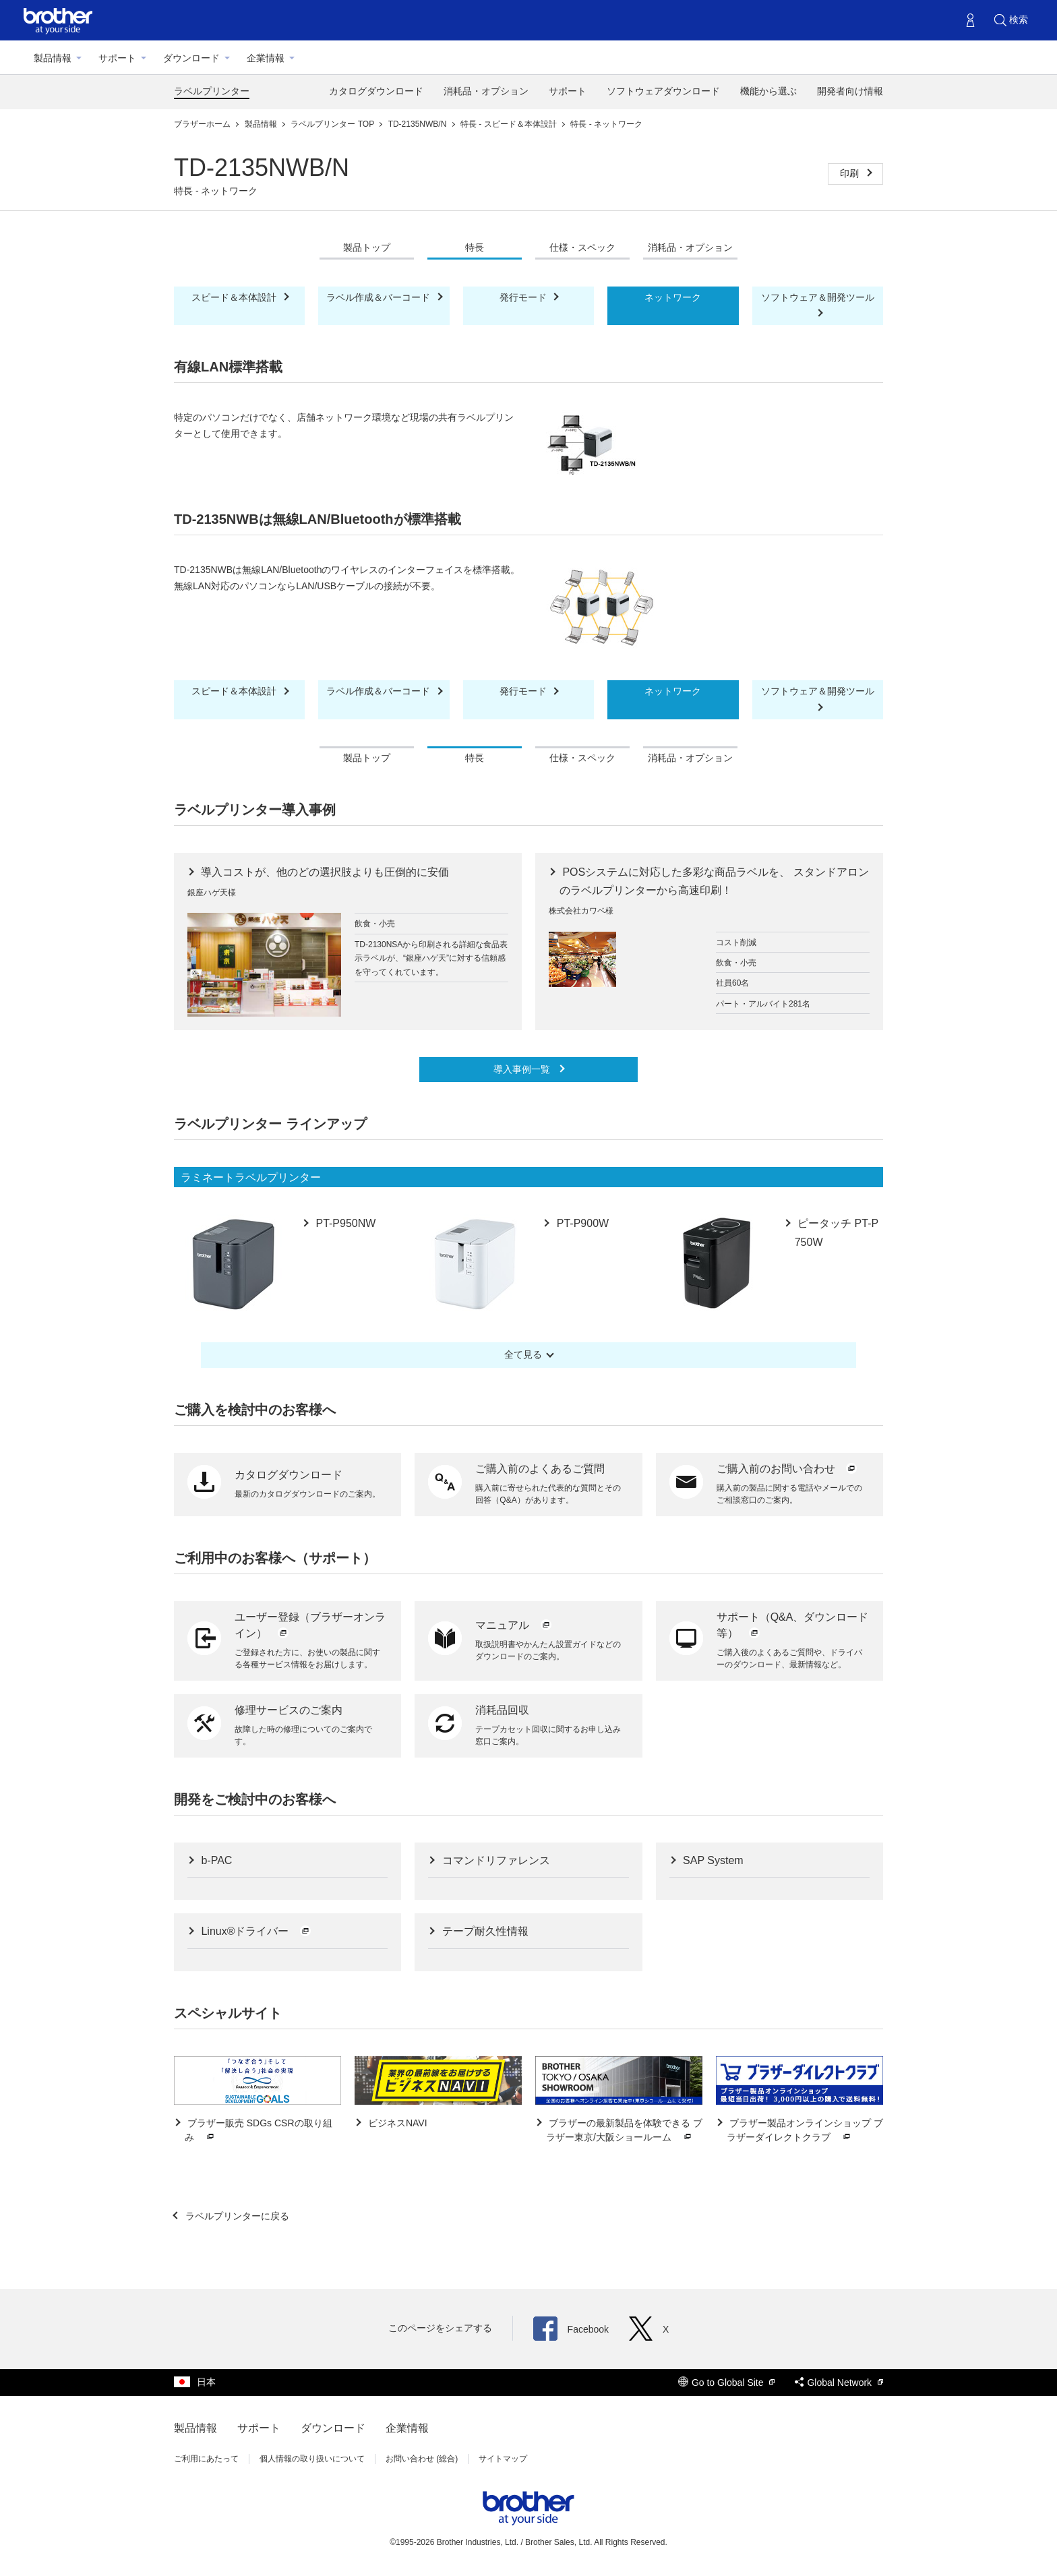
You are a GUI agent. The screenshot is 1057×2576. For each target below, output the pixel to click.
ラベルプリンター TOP (333, 124)
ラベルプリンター (211, 91)
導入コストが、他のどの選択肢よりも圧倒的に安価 (323, 872)
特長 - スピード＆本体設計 (509, 124)
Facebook (571, 2329)
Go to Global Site (726, 2382)
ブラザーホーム (203, 124)
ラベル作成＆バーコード (379, 297)
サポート (117, 58)
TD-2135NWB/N (418, 124)
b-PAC (215, 1860)
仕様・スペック (582, 247)
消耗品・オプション (486, 91)
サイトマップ (503, 2458)
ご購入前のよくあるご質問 (540, 1468)
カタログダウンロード (376, 91)
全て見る (523, 1354)
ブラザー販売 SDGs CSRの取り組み (258, 2131)
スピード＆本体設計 (235, 297)
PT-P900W (581, 1223)
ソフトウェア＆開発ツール (817, 297)
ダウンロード (191, 58)
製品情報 (52, 58)
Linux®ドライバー (255, 1931)
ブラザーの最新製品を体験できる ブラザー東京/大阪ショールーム (624, 2131)
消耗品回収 (502, 1710)
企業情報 (265, 58)
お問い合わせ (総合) (422, 2458)
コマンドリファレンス (494, 1860)
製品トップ (366, 247)
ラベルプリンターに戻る (236, 2216)
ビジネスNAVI (396, 2123)
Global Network (839, 2382)
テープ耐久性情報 (483, 1931)
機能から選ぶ (768, 91)
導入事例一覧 (523, 1069)
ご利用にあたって (206, 2458)
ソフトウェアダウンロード (663, 91)
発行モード (524, 297)
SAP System (712, 1860)
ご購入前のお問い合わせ (787, 1468)
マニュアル (513, 1625)
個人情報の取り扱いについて (312, 2458)
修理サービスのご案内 (288, 1710)
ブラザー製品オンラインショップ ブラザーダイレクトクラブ (805, 2131)
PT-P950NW (344, 1223)
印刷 (851, 173)
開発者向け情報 (850, 91)
